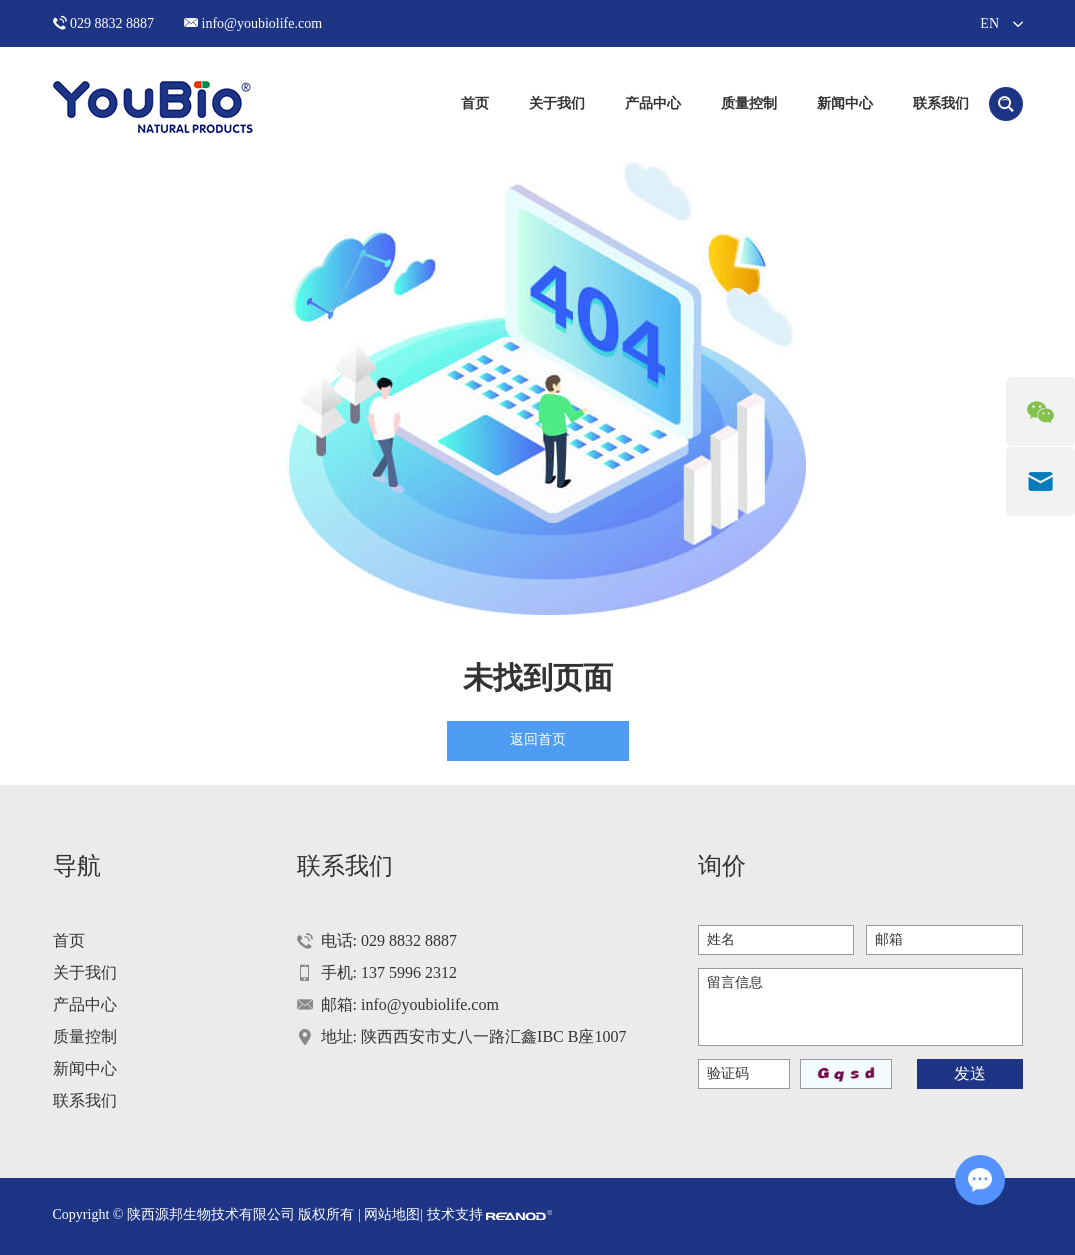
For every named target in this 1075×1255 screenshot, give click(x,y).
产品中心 (653, 103)
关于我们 (557, 103)
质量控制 (749, 103)
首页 (475, 103)
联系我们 (941, 103)
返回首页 (538, 739)
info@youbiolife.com (262, 23)
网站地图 (392, 1214)
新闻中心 (845, 103)
